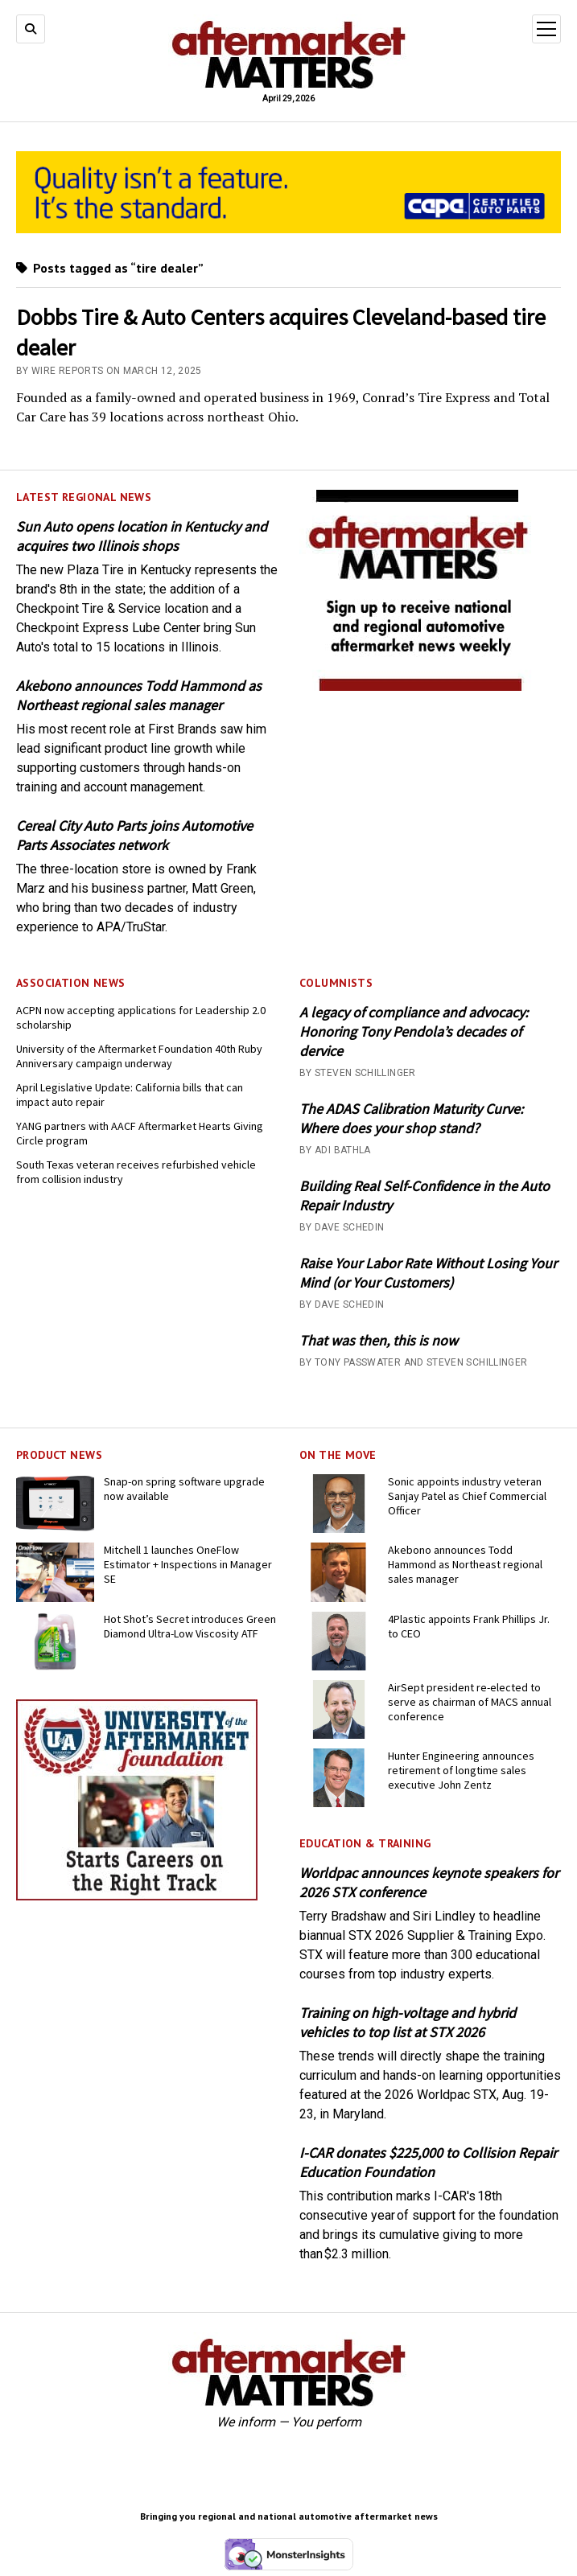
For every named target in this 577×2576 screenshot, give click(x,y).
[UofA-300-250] (137, 1896)
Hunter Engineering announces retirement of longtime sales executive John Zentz (461, 1770)
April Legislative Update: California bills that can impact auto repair (129, 1094)
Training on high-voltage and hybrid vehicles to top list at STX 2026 (407, 2022)
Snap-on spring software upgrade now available (184, 1488)
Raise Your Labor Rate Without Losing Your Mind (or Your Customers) (428, 1273)
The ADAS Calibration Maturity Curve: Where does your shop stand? (411, 1118)
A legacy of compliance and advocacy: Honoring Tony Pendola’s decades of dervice (413, 1031)
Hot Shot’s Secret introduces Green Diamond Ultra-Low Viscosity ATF (190, 1626)
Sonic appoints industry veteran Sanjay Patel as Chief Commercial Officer (467, 1496)
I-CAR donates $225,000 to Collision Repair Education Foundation (428, 2162)
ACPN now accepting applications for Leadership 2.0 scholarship (141, 1017)
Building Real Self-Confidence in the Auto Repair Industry (424, 1195)
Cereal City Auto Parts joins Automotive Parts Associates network (134, 835)
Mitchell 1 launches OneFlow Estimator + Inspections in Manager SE (188, 1564)
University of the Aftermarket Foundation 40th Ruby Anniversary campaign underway (139, 1055)
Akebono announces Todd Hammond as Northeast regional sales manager (139, 695)
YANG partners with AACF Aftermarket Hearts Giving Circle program (139, 1133)
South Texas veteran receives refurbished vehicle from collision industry (136, 1171)
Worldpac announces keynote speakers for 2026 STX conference (428, 1882)
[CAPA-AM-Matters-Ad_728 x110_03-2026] (288, 228)
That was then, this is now (378, 1340)
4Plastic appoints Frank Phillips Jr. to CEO (469, 1626)
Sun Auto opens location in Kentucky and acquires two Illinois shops (141, 536)
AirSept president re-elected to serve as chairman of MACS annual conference (469, 1701)
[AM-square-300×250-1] (420, 686)
